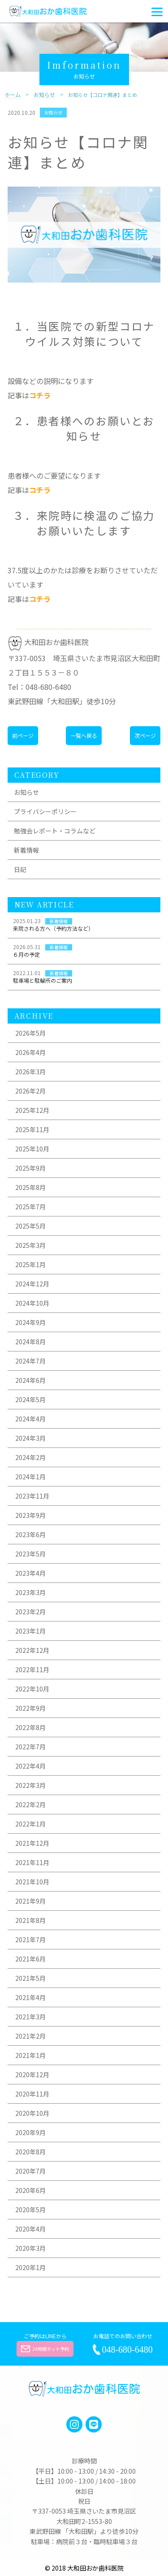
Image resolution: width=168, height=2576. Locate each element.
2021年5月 (30, 1978)
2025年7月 (30, 1206)
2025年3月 (30, 1245)
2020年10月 (32, 2113)
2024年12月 (32, 1283)
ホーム (12, 95)
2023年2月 (30, 1611)
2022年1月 (30, 1823)
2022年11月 (32, 1669)
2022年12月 (32, 1650)
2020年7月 (30, 2170)
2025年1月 (30, 1264)
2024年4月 (30, 1418)
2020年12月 (32, 2074)
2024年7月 (30, 1360)
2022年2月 (30, 1804)
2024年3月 (30, 1438)
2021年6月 (30, 1958)
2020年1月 (30, 2267)
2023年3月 (30, 1592)
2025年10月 (32, 1148)
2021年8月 (30, 1920)
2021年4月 (30, 1997)
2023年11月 (32, 1495)
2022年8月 (30, 1727)
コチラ (40, 395)
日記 (20, 869)
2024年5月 (30, 1399)
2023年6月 (30, 1534)
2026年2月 (30, 1090)
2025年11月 (32, 1129)
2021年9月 (30, 1900)
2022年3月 (30, 1785)
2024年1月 (30, 1476)
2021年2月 (30, 2035)
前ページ (23, 735)
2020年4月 (30, 2228)
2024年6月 (30, 1380)
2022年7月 (30, 1746)
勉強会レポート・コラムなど (54, 830)
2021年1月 (30, 2055)
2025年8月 (30, 1187)
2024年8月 (30, 1341)
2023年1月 (30, 1630)
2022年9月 (30, 1708)
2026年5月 (30, 1033)
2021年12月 (32, 1843)
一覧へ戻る (83, 735)
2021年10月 (32, 1881)
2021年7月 (30, 1939)
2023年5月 (30, 1553)
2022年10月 (32, 1688)
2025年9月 (30, 1168)
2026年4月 (30, 1052)
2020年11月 (32, 2093)
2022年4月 (30, 1765)
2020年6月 (30, 2190)
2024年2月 (30, 1457)
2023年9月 (30, 1515)
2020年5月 (30, 2209)
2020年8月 (30, 2151)
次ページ (145, 735)
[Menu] (157, 11)
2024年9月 (30, 1322)
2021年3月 (30, 2016)
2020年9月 (30, 2132)
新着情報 (26, 850)
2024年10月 (32, 1303)
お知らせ (44, 95)
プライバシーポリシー (45, 811)
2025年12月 (32, 1110)
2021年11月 (32, 1862)
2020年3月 (30, 2248)
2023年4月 (30, 1573)
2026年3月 (30, 1071)
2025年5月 (30, 1225)
